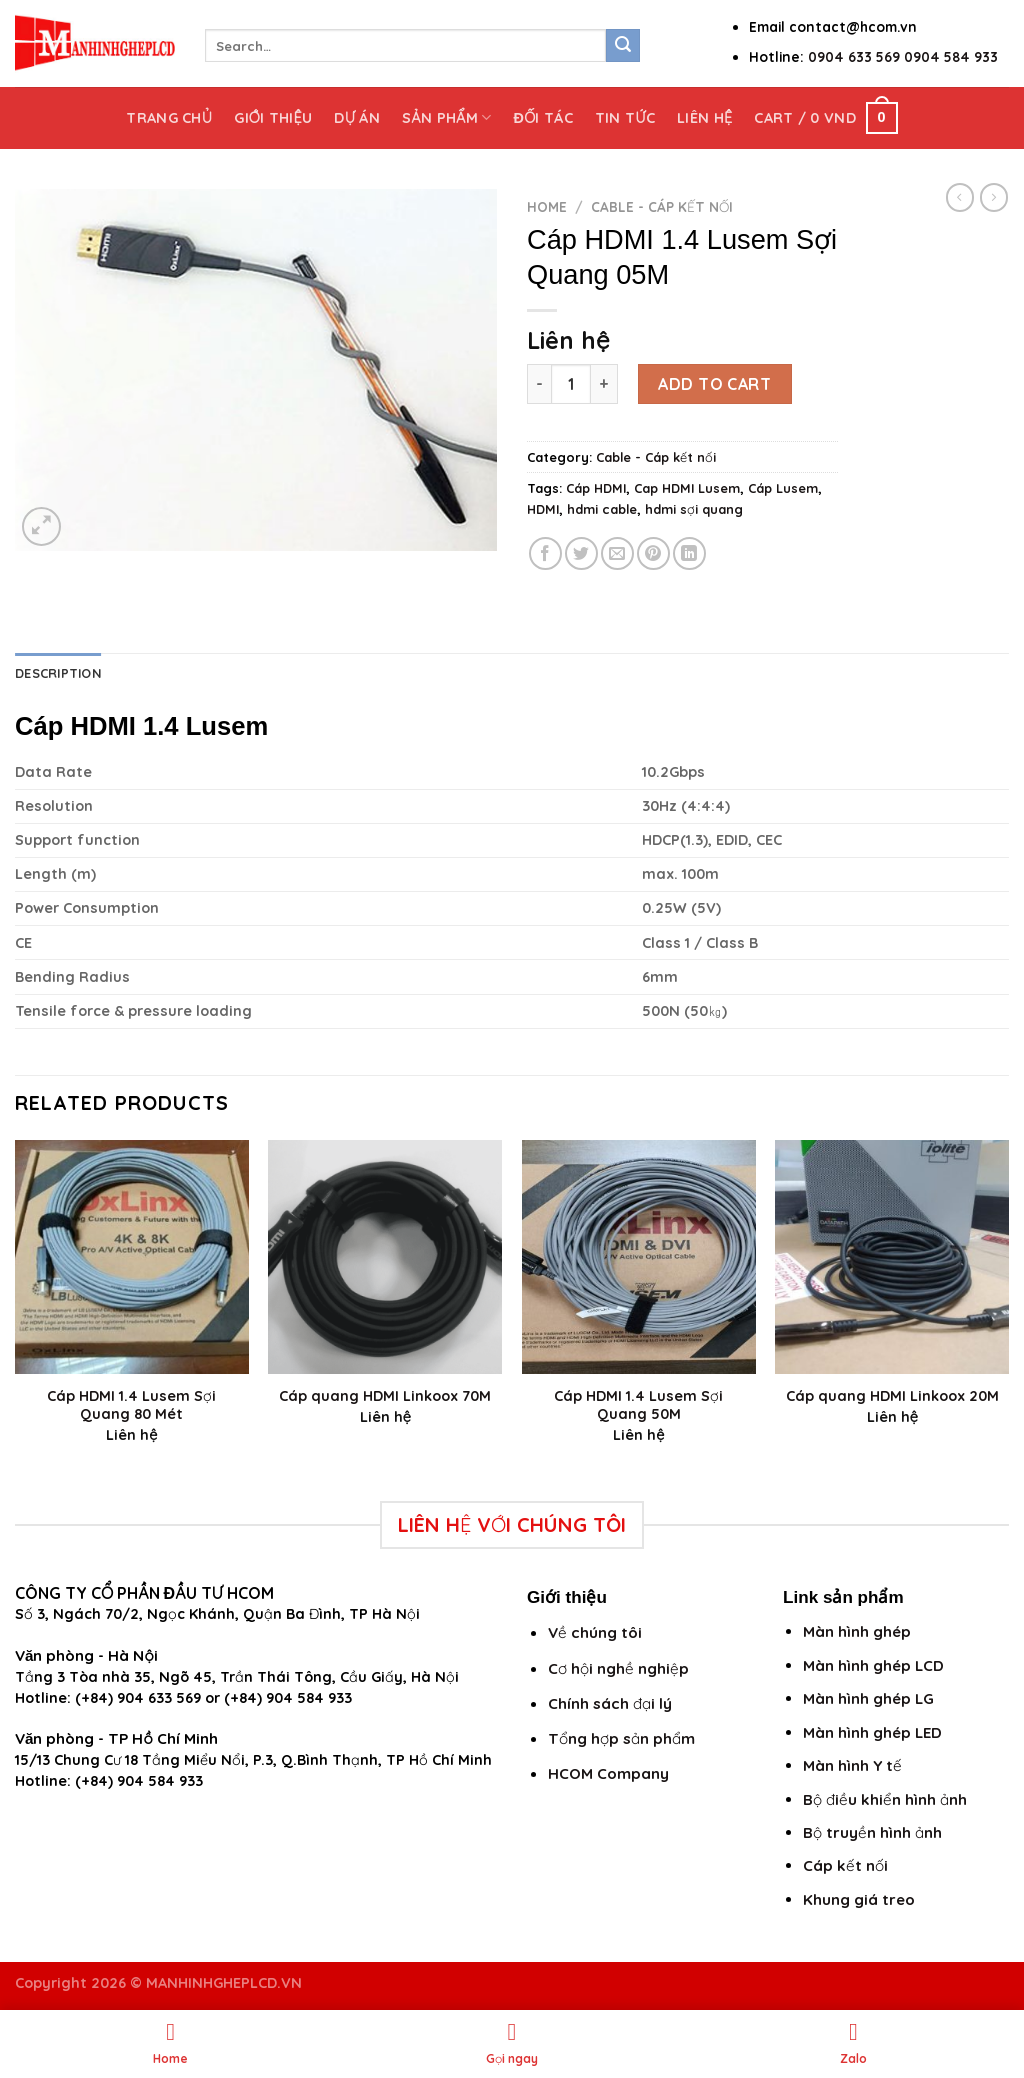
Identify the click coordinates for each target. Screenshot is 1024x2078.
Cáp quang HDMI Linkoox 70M (385, 1396)
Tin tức (625, 118)
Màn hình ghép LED (872, 1732)
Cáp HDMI (596, 488)
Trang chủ (169, 118)
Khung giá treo (859, 1899)
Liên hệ (704, 118)
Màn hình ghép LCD (873, 1665)
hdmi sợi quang (694, 509)
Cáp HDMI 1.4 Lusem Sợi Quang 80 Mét (131, 1405)
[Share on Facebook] (545, 553)
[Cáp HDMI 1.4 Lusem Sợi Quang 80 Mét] (132, 1257)
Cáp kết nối (845, 1865)
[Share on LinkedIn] (689, 553)
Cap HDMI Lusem (687, 488)
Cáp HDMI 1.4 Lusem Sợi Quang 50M (638, 1405)
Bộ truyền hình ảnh (872, 1832)
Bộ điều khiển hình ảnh (885, 1799)
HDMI (543, 509)
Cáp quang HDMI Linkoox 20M (892, 1396)
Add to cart (714, 384)
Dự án (357, 118)
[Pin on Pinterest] (653, 553)
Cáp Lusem (783, 488)
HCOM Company (608, 1773)
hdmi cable (602, 509)
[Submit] (623, 46)
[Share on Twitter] (581, 553)
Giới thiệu (273, 118)
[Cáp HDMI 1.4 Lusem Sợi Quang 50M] (639, 1257)
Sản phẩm (446, 117)
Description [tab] (58, 673)
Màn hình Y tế (852, 1765)
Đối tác (542, 118)
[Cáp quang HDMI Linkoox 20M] (892, 1257)
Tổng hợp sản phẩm (621, 1738)
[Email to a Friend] (617, 553)
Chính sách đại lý (610, 1703)
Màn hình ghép (857, 1631)
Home (547, 206)
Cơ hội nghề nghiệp (618, 1668)
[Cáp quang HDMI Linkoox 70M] (385, 1257)
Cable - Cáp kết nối (662, 206)
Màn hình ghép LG (868, 1698)
